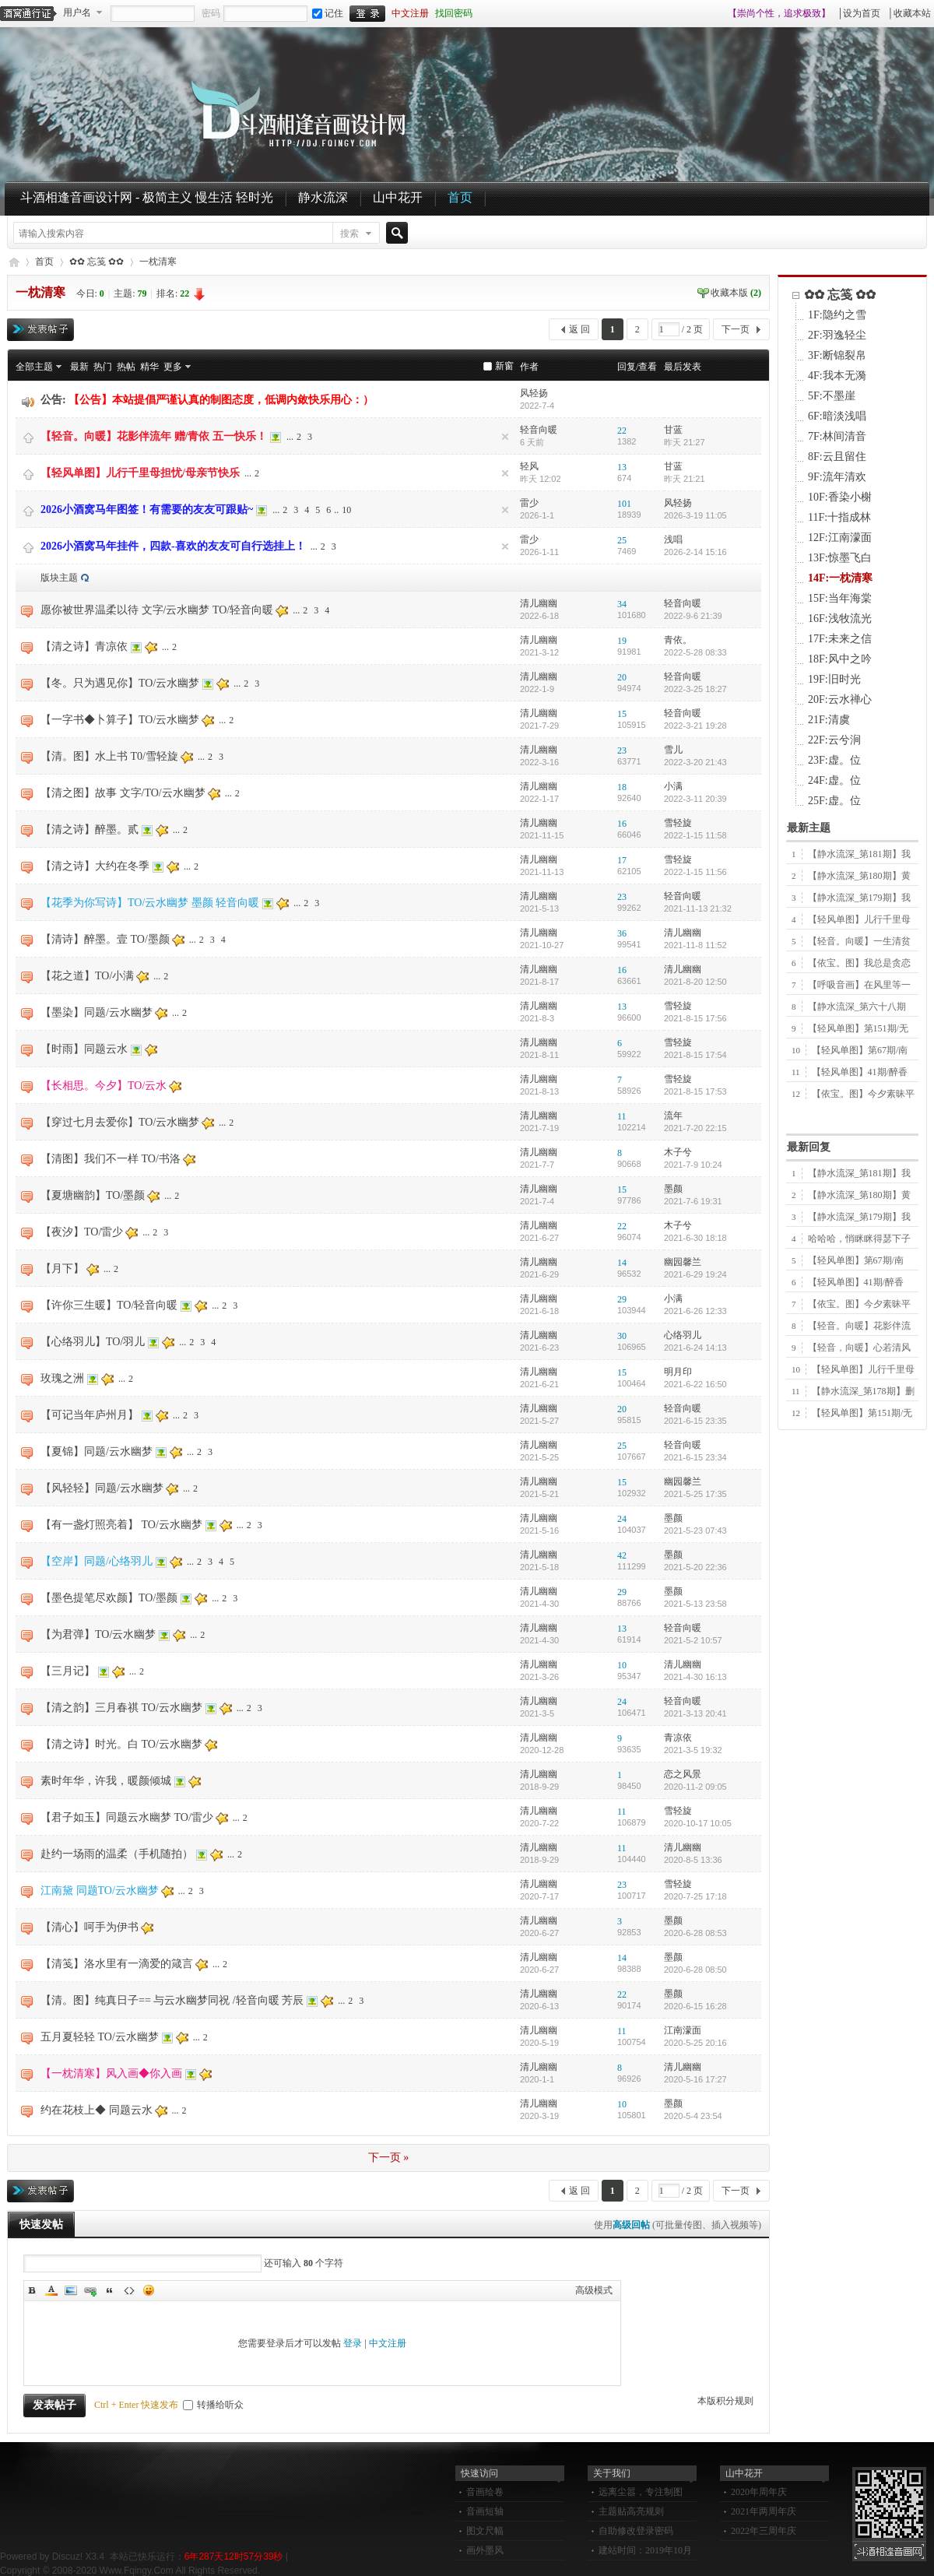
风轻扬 (534, 393)
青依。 (678, 639)
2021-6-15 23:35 (695, 1420)
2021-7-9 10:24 (693, 1164)
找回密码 (453, 13)
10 (346, 509)
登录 (352, 2343)
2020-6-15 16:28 (695, 2006)
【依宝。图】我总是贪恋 (859, 963)
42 (622, 1555)
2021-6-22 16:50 (695, 1384)
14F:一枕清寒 (840, 578)
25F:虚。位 (834, 801)
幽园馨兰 (682, 1261)
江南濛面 (682, 2030)
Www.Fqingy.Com (137, 2570)
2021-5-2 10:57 (693, 1640)
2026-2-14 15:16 (695, 552)
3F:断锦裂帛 (837, 355)
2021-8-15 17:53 (695, 1091)
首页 (460, 197)
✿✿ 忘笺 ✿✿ (96, 261)
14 (622, 1262)
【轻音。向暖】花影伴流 (859, 1325)
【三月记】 (67, 1671)
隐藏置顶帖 (505, 436)
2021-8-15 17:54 (695, 1055)
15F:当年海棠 (840, 598)
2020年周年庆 (759, 2491)
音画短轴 (485, 2511)
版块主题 (59, 577)
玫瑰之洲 (62, 1378)
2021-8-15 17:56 (695, 1018)
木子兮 (678, 1152)
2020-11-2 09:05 (695, 1786)
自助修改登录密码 (636, 2530)
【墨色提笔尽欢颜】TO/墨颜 (108, 1598)
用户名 (77, 12)
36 (622, 933)
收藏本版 (736, 292)
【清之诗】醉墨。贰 (89, 829)
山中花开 (398, 197)
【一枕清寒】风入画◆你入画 (111, 2073)
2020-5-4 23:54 (693, 2116)
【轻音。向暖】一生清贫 (859, 941)
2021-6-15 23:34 (695, 1457)
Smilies (148, 2290)
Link (90, 2290)
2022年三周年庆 (763, 2530)
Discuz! (67, 2556)
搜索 (349, 233)
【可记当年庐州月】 (89, 1415)
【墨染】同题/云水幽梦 (96, 1012)
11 (622, 1116)
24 (622, 1518)
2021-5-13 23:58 (695, 1603)
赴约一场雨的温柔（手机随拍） (116, 1854)
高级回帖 (631, 2224)
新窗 (504, 365)
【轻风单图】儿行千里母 (859, 919)
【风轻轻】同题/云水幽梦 (101, 1488)
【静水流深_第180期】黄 (859, 875)
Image (71, 2290)
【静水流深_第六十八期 (857, 1006)
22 (622, 430)
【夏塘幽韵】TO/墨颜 (92, 1195)
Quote (110, 2290)
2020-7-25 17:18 (695, 1896)
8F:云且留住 (837, 456)
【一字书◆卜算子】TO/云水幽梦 (119, 720)
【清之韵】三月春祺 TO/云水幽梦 (121, 1707)
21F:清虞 (829, 720)
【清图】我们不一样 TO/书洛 (110, 1159)
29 (622, 1299)
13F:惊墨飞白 (840, 558)
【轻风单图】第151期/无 (858, 1028)
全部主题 (34, 366)
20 (622, 677)
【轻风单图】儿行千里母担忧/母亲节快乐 (140, 473)
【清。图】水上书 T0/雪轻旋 (109, 756)
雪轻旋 (678, 822)
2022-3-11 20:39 (695, 798)
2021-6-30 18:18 (695, 1237)
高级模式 (594, 2290)
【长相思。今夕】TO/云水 (103, 1085)
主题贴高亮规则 (631, 2511)
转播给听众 (213, 2404)
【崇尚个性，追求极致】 (779, 13)
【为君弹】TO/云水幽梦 (98, 1634)
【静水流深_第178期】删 (863, 1391)
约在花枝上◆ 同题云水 (96, 2110)
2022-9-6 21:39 (693, 615)
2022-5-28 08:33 (695, 652)
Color (51, 2290)
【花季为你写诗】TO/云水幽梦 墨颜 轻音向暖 (149, 902)
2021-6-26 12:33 (695, 1311)
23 (622, 750)
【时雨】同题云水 (84, 1049)
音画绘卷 (485, 2491)
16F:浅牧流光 (840, 618)
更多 (172, 366)
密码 (211, 13)
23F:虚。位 (834, 760)
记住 (327, 13)
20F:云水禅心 (840, 699)
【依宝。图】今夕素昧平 (863, 1093)
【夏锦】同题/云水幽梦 (96, 1451)
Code (129, 2290)
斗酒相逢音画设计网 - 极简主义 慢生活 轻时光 (146, 197)
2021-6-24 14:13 (695, 1347)
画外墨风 (485, 2550)
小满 (673, 786)
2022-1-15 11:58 (695, 835)
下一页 (736, 329)
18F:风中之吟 (840, 659)
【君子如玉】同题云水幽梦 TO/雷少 (126, 1817)
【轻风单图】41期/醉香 (860, 1072)
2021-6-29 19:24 (695, 1274)
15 (622, 713)
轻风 (529, 466)
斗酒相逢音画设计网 (13, 262)
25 (622, 540)
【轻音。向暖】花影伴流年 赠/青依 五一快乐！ (153, 436)
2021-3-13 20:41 (695, 1713)
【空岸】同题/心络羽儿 (96, 1561)
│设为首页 (859, 13)
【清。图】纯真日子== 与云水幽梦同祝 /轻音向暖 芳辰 (172, 2000)
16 (622, 823)
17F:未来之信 (840, 639)
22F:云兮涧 (834, 740)
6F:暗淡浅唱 (837, 416)
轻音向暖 (538, 429)
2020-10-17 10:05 (698, 1823)
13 (622, 467)
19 (622, 640)
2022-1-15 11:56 (695, 872)
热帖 (126, 366)
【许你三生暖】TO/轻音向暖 (108, 1305)
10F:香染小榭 (840, 497)
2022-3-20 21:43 (695, 762)
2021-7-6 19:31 (693, 1201)
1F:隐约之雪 (837, 315)
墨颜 (673, 1188)
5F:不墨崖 (831, 396)
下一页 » (388, 2157)
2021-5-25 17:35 (695, 1494)
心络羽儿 (682, 1335)
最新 (79, 366)
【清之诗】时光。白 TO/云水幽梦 (121, 1744)
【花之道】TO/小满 (87, 976)
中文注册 (410, 13)
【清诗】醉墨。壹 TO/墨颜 (105, 939)
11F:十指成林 (839, 517)
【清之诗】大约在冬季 (94, 866)
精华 (149, 366)
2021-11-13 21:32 (698, 908)
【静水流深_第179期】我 (859, 897)
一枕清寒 (158, 261)
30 (622, 1335)
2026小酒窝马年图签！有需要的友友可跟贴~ (146, 509)
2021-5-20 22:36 (695, 1567)
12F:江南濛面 (840, 537)
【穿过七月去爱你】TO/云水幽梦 (119, 1122)
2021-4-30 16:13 (695, 1677)
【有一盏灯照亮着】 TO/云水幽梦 (121, 1524)
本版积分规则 (725, 2400)
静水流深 (323, 197)
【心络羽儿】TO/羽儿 (92, 1342)
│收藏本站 (909, 13)
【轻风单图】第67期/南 (860, 1050)
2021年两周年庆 (763, 2511)
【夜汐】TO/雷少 (81, 1232)
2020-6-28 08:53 (695, 1933)
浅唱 (673, 539)
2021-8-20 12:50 (695, 981)
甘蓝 (673, 429)
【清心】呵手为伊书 (89, 1927)
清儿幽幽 (538, 603)
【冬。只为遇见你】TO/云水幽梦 (119, 683)
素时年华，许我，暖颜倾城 (105, 1781)
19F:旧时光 (834, 679)
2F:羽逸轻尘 (837, 335)
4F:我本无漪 (837, 375)
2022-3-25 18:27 (695, 689)
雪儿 (673, 749)
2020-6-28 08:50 (695, 1969)
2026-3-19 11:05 (695, 515)
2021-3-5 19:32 (693, 1750)
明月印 (678, 1371)
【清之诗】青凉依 (84, 646)
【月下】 (62, 1268)
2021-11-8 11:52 (695, 945)
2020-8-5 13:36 (693, 1859)
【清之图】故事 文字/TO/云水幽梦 (122, 793)
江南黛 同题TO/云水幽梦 (99, 1890)
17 (622, 860)
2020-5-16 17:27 (695, 2079)
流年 (673, 1115)
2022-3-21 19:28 (695, 725)
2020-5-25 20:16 (695, 2042)
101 (624, 503)
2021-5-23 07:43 (695, 1530)
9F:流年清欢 (837, 477)
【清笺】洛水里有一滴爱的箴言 (116, 1964)
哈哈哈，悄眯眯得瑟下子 (859, 1238)
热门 (102, 366)
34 (622, 604)
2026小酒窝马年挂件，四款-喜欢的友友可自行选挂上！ (173, 546)
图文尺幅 (485, 2530)
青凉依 (678, 1737)
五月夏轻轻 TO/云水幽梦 (99, 2037)
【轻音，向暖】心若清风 (859, 1347)
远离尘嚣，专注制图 (641, 2491)
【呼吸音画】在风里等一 (859, 984)
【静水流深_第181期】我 (859, 854)
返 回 (579, 329)
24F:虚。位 (834, 780)
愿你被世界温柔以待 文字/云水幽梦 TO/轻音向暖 (156, 610)
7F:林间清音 (837, 436)
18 (622, 787)
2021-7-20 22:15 (695, 1128)
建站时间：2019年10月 (645, 2550)
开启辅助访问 (721, 13)
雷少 (529, 502)
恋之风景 (682, 1774)
